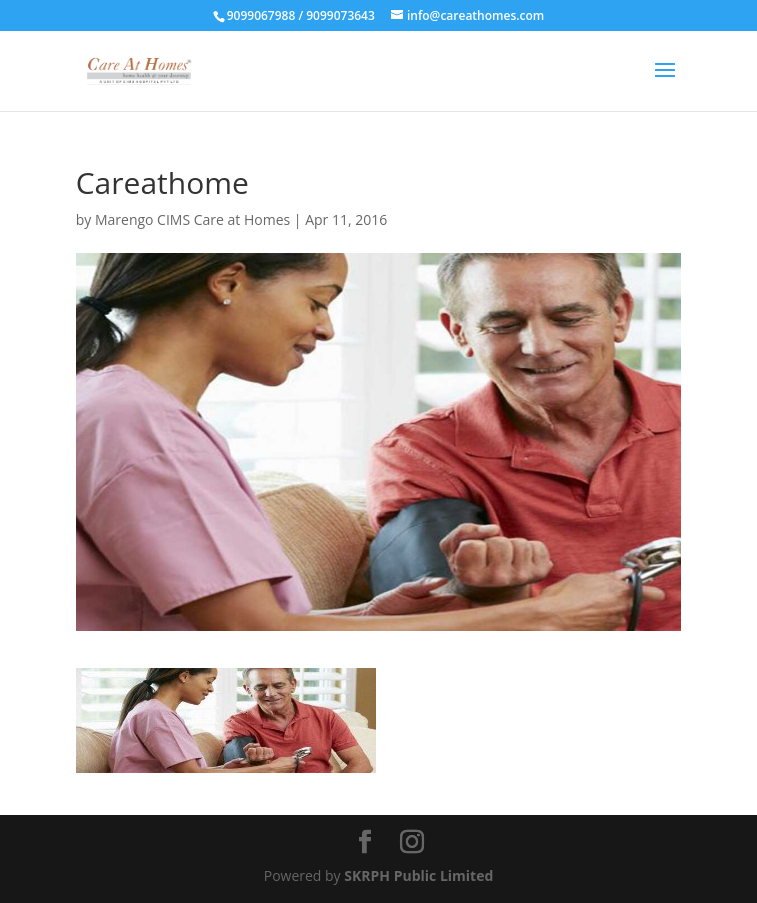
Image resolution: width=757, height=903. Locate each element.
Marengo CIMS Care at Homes (192, 219)
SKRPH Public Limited (418, 875)
